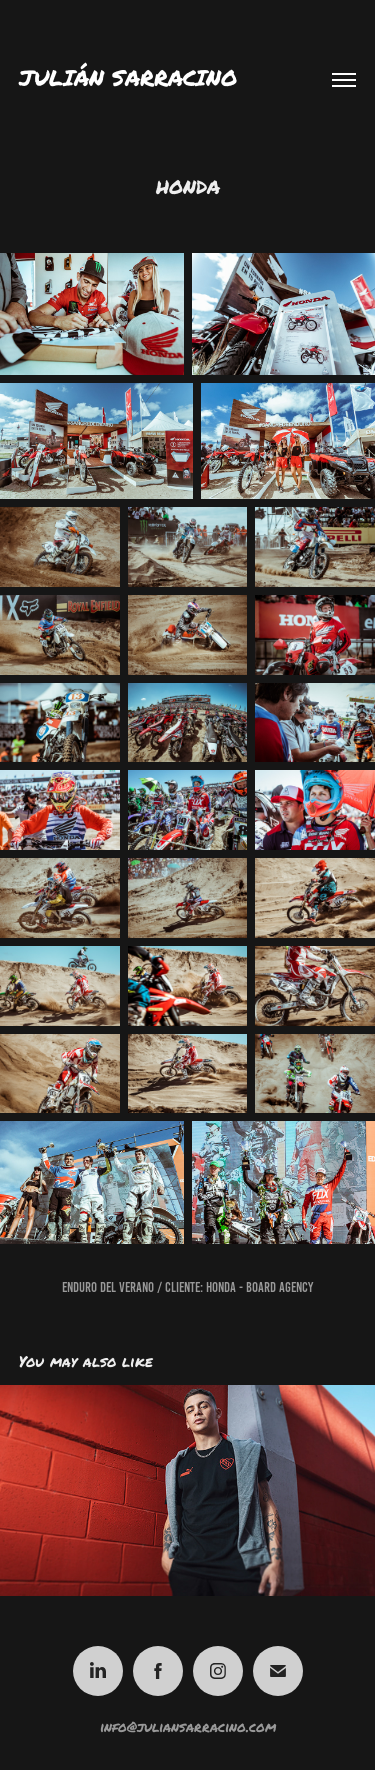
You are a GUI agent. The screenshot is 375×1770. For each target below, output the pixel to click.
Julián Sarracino (128, 77)
